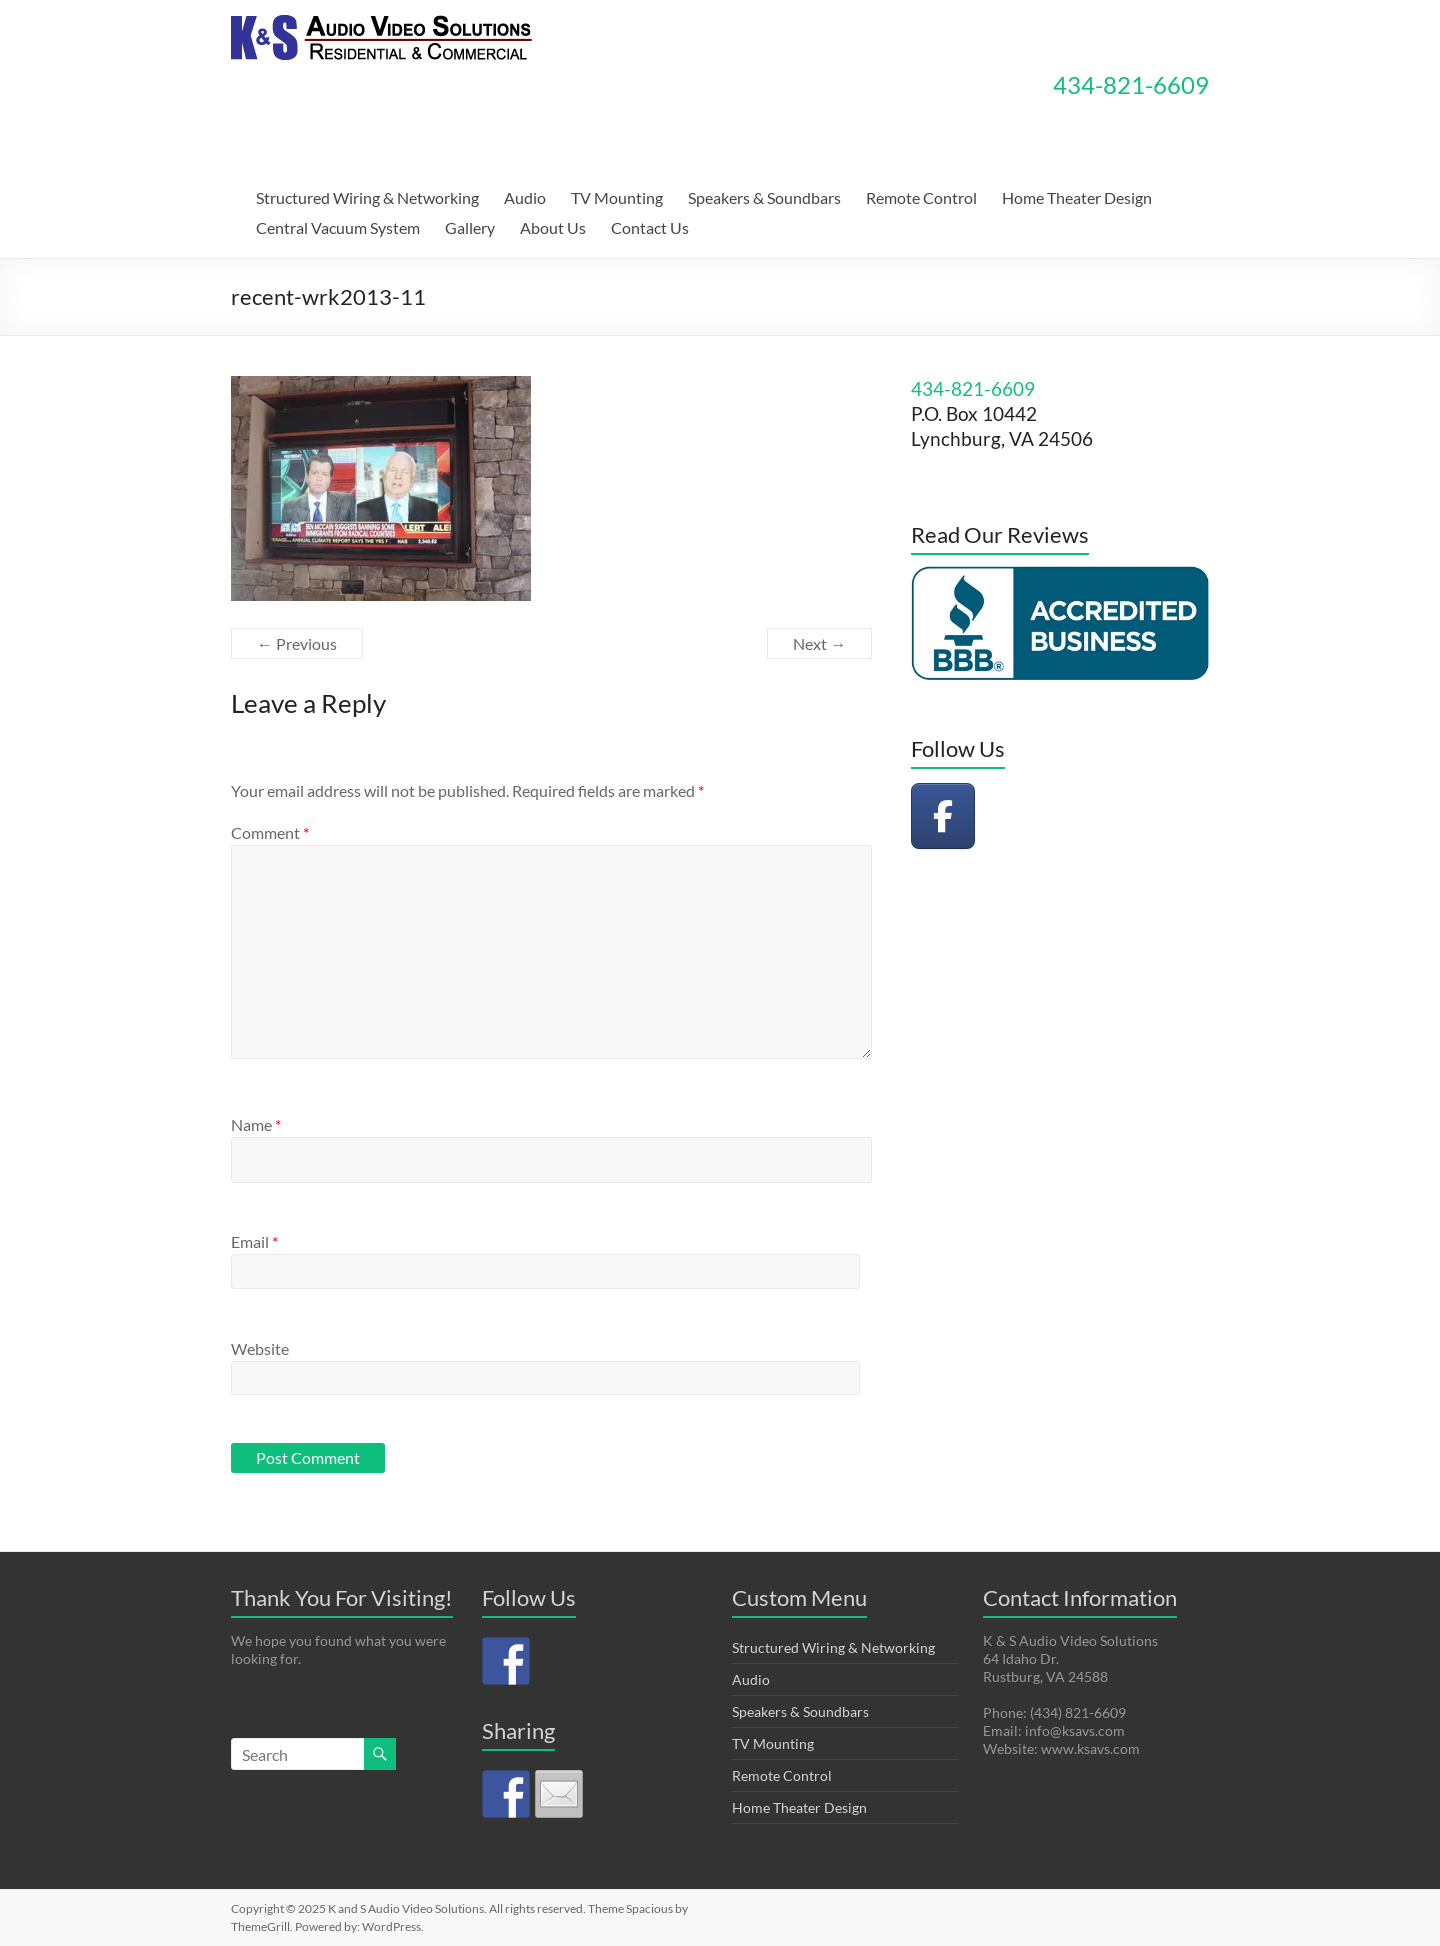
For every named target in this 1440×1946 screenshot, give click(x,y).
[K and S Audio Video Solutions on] (1013, 816)
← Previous (297, 643)
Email (254, 1241)
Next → (819, 643)
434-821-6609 (1131, 84)
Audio (525, 197)
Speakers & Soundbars (764, 197)
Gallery (470, 227)
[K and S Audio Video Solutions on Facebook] (943, 816)
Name (256, 1124)
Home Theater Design (1077, 197)
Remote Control (921, 197)
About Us (553, 227)
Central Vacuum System (338, 227)
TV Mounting (617, 197)
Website (260, 1348)
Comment (270, 832)
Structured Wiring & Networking (367, 197)
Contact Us (650, 227)
